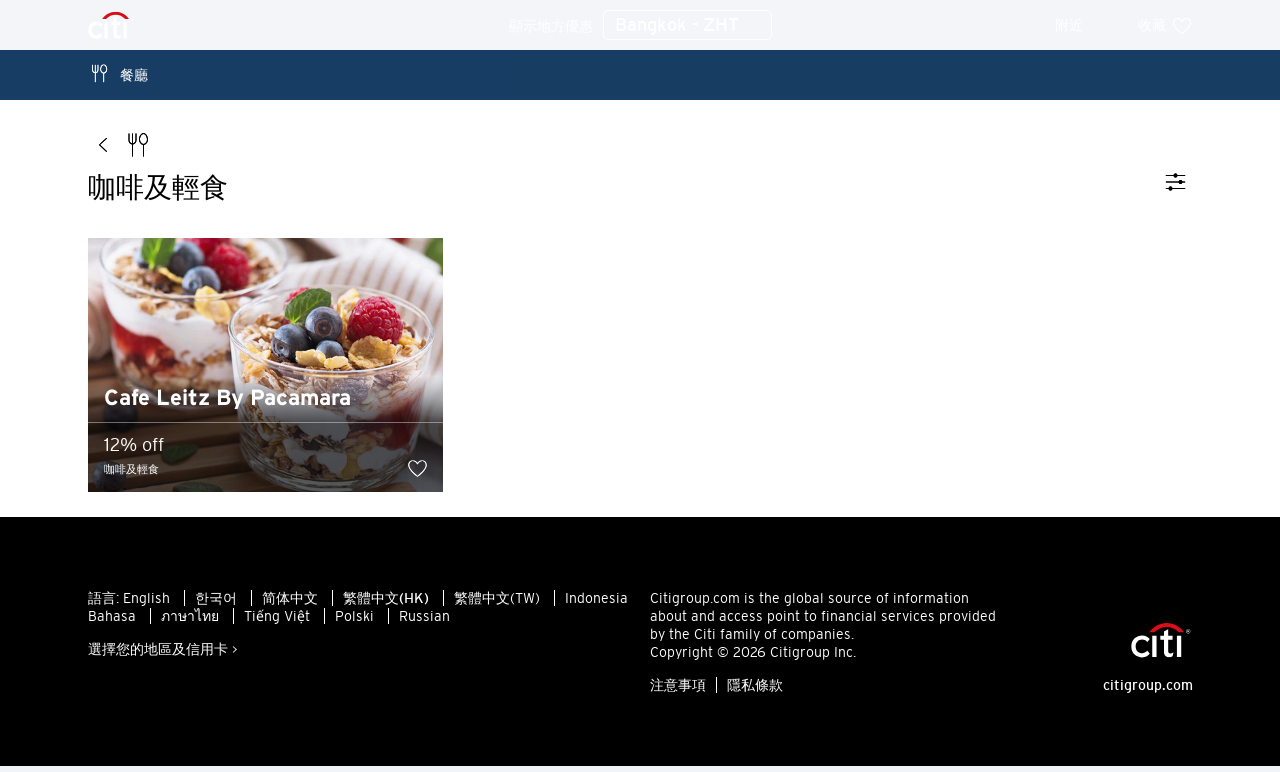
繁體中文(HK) (386, 604)
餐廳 (118, 73)
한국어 (216, 604)
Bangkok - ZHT (687, 26)
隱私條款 (755, 691)
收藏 (1165, 25)
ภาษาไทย (190, 622)
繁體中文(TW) (497, 604)
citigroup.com (1148, 691)
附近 (1082, 25)
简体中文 (290, 604)
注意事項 (678, 691)
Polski (354, 622)
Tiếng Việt (277, 622)
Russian (424, 622)
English (146, 604)
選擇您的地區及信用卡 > (163, 655)
